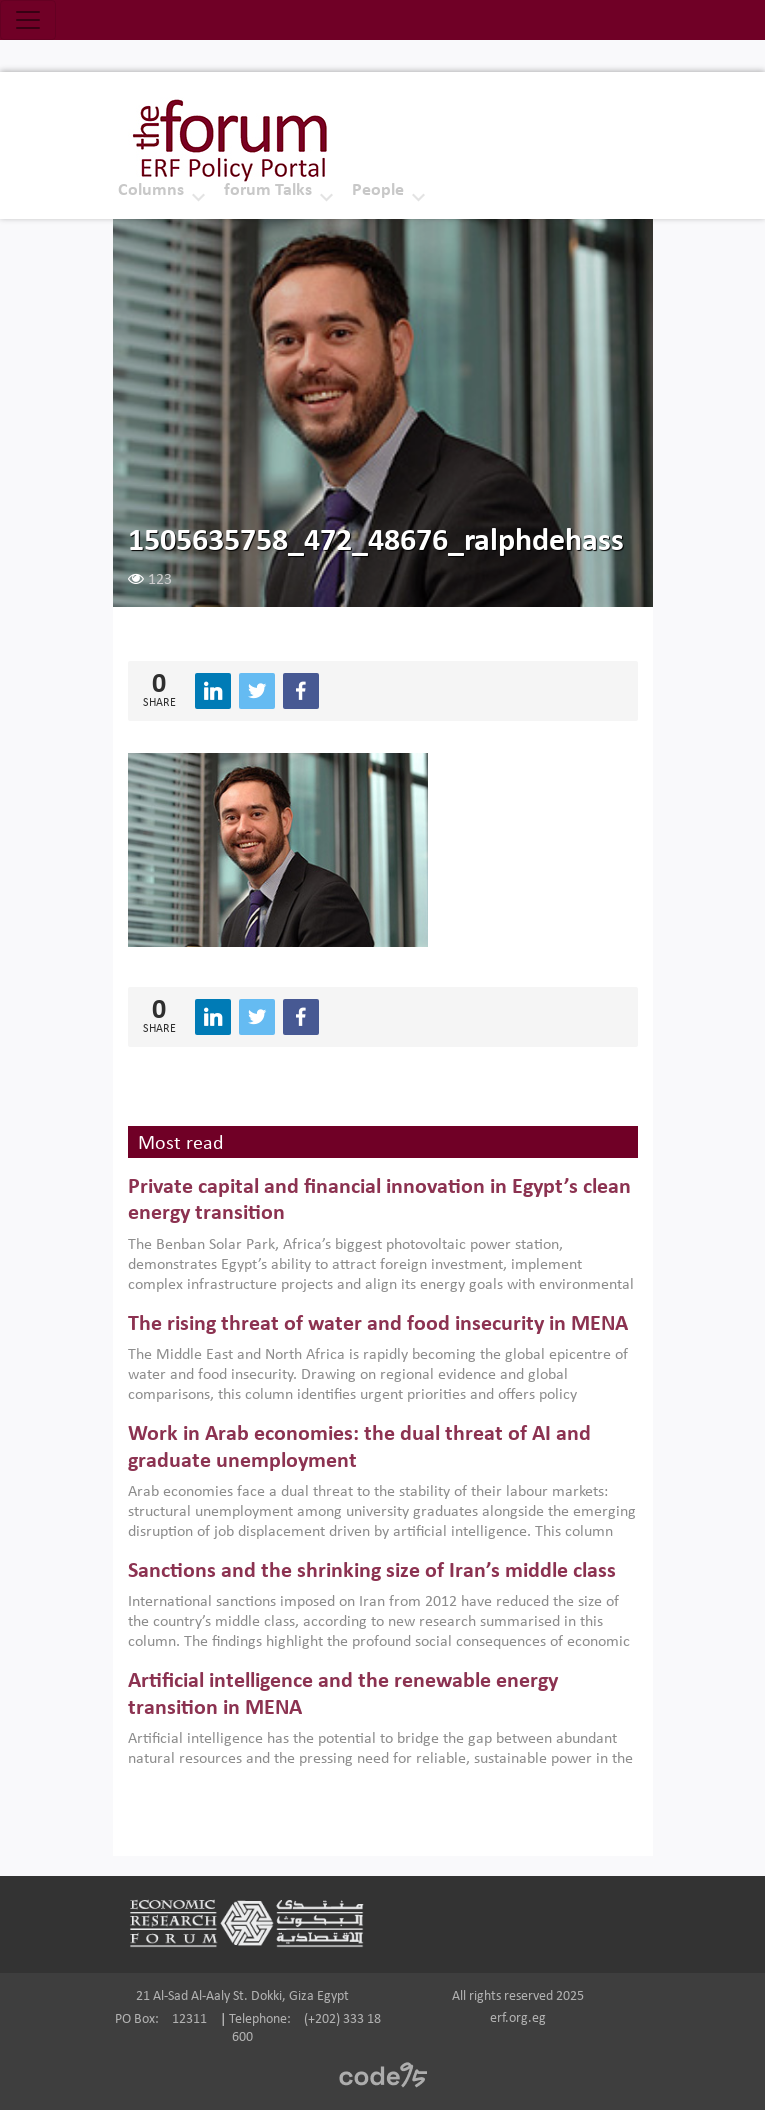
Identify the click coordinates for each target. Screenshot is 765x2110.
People (378, 190)
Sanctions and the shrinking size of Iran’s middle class (372, 1571)
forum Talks (268, 190)
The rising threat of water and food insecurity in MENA (378, 1324)
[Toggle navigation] (28, 20)
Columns (151, 190)
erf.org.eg (518, 2018)
